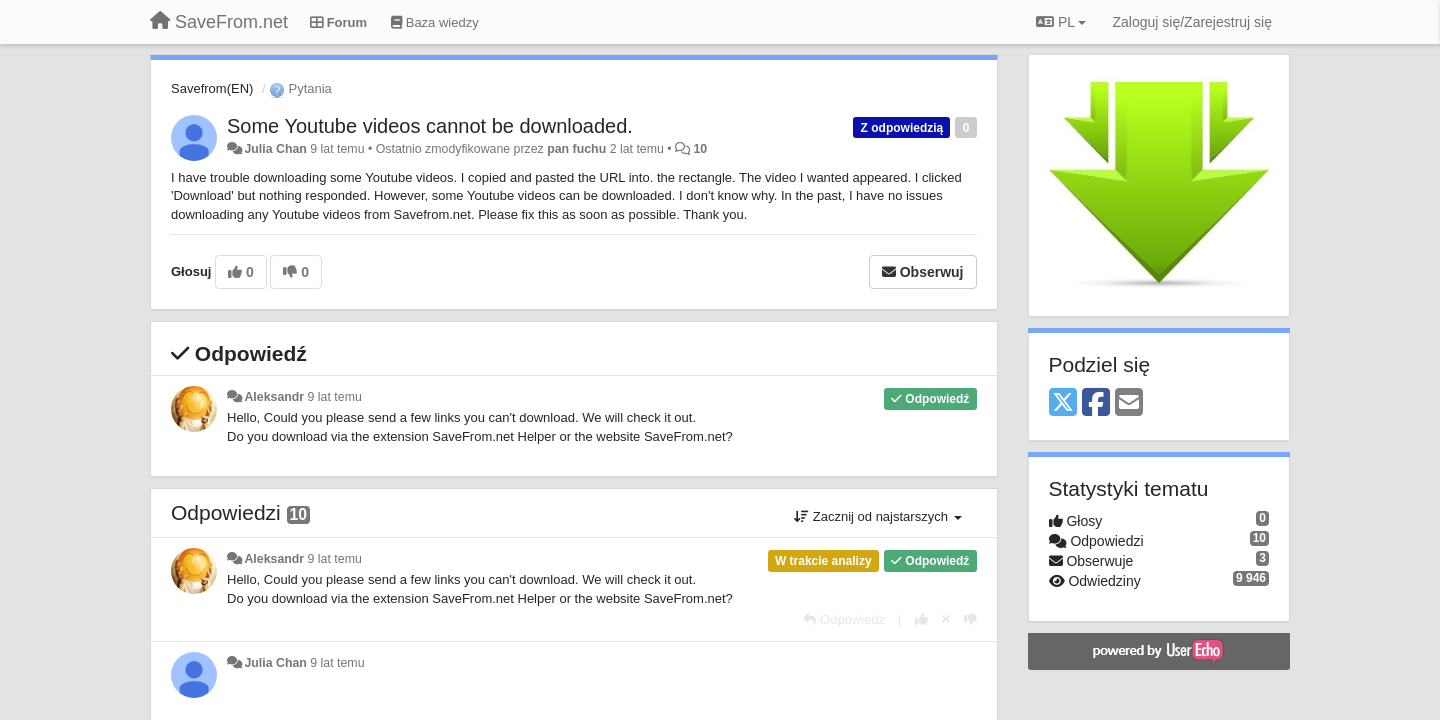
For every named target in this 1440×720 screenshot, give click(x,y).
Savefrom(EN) (212, 88)
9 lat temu (335, 397)
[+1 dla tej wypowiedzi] (921, 619)
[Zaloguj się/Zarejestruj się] (1192, 22)
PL (1061, 22)
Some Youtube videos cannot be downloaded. (430, 126)
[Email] (1129, 403)
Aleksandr (274, 397)
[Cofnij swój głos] (946, 619)
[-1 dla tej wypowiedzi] (970, 619)
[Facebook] (1096, 403)
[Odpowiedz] (844, 619)
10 (700, 149)
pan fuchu (576, 149)
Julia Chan (275, 149)
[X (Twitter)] (1063, 403)
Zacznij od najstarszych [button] (877, 516)
